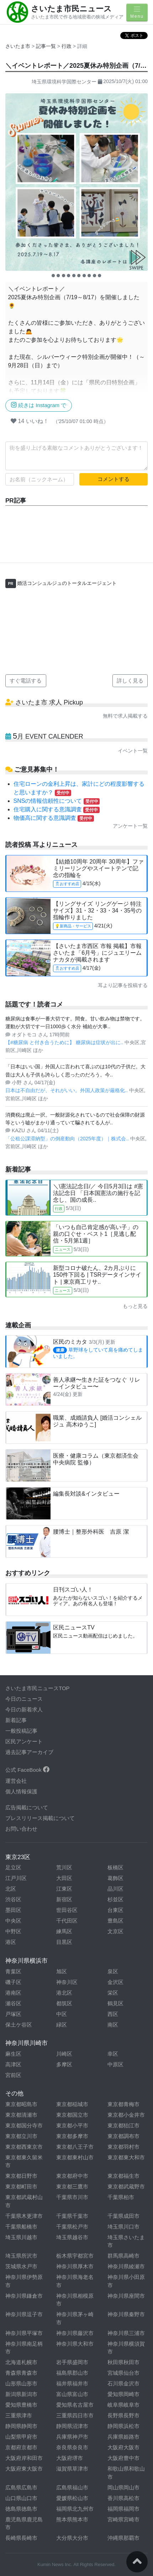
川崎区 (64, 2054)
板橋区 (115, 1867)
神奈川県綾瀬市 (126, 2266)
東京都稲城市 (72, 2104)
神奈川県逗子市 (24, 2314)
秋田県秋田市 (123, 2362)
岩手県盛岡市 (72, 2362)
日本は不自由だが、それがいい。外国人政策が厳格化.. (67, 1090)
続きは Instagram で (38, 404)
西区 (112, 2014)
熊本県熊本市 (72, 2519)
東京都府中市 (72, 2176)
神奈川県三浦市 (126, 2333)
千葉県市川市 (72, 2197)
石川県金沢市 (123, 2383)
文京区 (115, 1931)
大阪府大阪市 (123, 2447)
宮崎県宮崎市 (123, 2519)
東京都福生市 (123, 2176)
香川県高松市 (123, 2498)
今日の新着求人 (24, 1709)
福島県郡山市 (72, 2373)
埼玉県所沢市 (21, 2256)
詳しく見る (130, 681)
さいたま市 (17, 46)
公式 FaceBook (27, 1770)
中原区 (115, 2064)
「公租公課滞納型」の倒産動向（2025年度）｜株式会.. (67, 1138)
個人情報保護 (21, 1791)
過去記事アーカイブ (29, 1752)
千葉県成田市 (123, 2216)
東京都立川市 (21, 2136)
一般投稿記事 (21, 1731)
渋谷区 (13, 1899)
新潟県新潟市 (21, 2394)
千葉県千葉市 (72, 2216)
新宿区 (64, 1899)
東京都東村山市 (75, 2157)
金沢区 (115, 1982)
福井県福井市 (72, 2383)
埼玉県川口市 (123, 2227)
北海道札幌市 (21, 2362)
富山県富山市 (72, 2394)
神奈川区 (67, 1982)
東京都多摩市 (72, 2136)
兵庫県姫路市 (123, 2437)
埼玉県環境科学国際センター (64, 81)
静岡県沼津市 (72, 2426)
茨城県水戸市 (21, 2266)
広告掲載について (26, 1807)
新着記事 (16, 1720)
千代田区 (67, 1921)
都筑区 (64, 2003)
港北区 (64, 1993)
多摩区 (64, 2064)
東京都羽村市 (123, 2147)
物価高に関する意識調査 (54, 818)
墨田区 (13, 1910)
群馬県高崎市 (123, 2256)
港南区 (13, 1993)
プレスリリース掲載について (40, 1818)
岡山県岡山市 (123, 2487)
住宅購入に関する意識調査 (57, 809)
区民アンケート (24, 1741)
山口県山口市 (21, 2498)
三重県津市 (18, 2415)
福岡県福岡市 (123, 2509)
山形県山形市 (21, 2383)
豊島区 (115, 1921)
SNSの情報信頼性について (57, 801)
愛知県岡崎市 (123, 2394)
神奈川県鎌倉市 (24, 2296)
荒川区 (64, 1867)
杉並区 (115, 1899)
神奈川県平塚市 (24, 2333)
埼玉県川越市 (21, 2237)
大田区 (64, 1878)
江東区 (64, 1889)
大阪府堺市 (69, 2458)
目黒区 (64, 1942)
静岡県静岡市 (21, 2426)
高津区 (13, 2064)
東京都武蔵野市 (126, 2186)
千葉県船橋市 (21, 2227)
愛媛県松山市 (72, 2498)
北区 (10, 1889)
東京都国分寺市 (24, 2125)
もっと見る (135, 1306)
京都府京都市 (21, 2447)
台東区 (115, 1910)
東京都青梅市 (123, 2104)
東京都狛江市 (123, 2125)
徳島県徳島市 (21, 2509)
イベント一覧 (133, 750)
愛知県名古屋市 (75, 2405)
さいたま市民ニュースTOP (37, 1688)
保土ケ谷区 (18, 2025)
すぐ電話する (26, 681)
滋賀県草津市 (72, 2469)
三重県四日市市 (75, 2415)
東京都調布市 (123, 2136)
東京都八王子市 (75, 2147)
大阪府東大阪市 (24, 2469)
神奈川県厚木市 (75, 2266)
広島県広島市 (21, 2487)
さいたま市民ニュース (71, 9)
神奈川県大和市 (75, 2344)
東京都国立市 (72, 2115)
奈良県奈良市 (72, 2447)
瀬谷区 (13, 2003)
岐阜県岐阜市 (123, 2405)
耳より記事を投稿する (123, 985)
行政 (67, 46)
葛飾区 (115, 1878)
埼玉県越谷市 (72, 2237)
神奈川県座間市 (126, 2296)
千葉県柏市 (120, 2197)
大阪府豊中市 (123, 2458)
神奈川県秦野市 (126, 2314)
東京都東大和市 (126, 2157)
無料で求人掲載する (125, 716)
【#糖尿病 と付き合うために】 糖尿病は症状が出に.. (65, 1042)
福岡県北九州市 (75, 2509)
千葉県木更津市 (24, 2216)
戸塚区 (13, 2014)
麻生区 (13, 2054)
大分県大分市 (72, 2538)
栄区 (112, 1993)
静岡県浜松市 (123, 2426)
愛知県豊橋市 (21, 2405)
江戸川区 (16, 1878)
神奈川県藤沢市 (75, 2333)
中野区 (13, 1931)
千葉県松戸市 (72, 2227)
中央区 (13, 1921)
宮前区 (13, 2075)
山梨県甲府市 (21, 2437)
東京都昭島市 (21, 2104)
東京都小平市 (72, 2125)
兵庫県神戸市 (72, 2437)
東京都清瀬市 (21, 2115)
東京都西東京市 (24, 2147)
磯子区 (13, 1982)
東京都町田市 (21, 2186)
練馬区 (64, 1931)
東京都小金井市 (126, 2115)
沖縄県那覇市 (123, 2538)
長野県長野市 (123, 2415)
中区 (61, 2014)
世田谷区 (67, 1910)
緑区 (61, 2025)
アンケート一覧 (130, 826)
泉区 (112, 1971)
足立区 (13, 1867)
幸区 (112, 2054)
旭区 (61, 1971)
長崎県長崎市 (21, 2538)
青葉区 (13, 1971)
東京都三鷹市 (72, 2186)
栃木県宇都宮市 (75, 2256)
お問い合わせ (21, 1829)
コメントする (113, 479)
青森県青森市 (21, 2373)
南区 (112, 2025)
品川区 (115, 1889)
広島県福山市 (72, 2487)
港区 (10, 1942)
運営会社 (16, 1781)
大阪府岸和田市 (24, 2458)
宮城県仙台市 (123, 2373)
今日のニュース (24, 1699)
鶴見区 (115, 2003)
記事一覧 (46, 46)
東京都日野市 (21, 2176)
